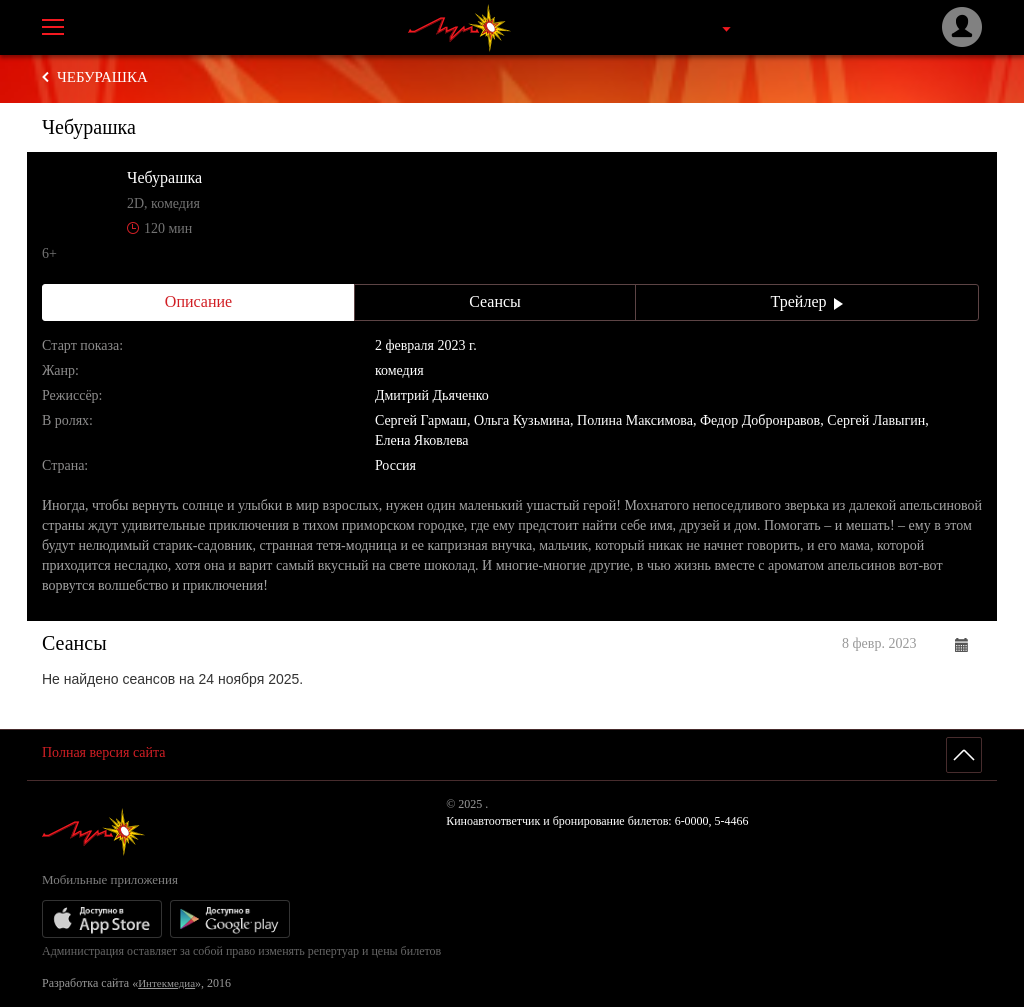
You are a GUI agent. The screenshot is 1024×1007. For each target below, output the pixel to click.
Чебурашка (102, 77)
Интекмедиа (166, 983)
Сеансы (495, 301)
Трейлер (807, 301)
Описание (198, 301)
